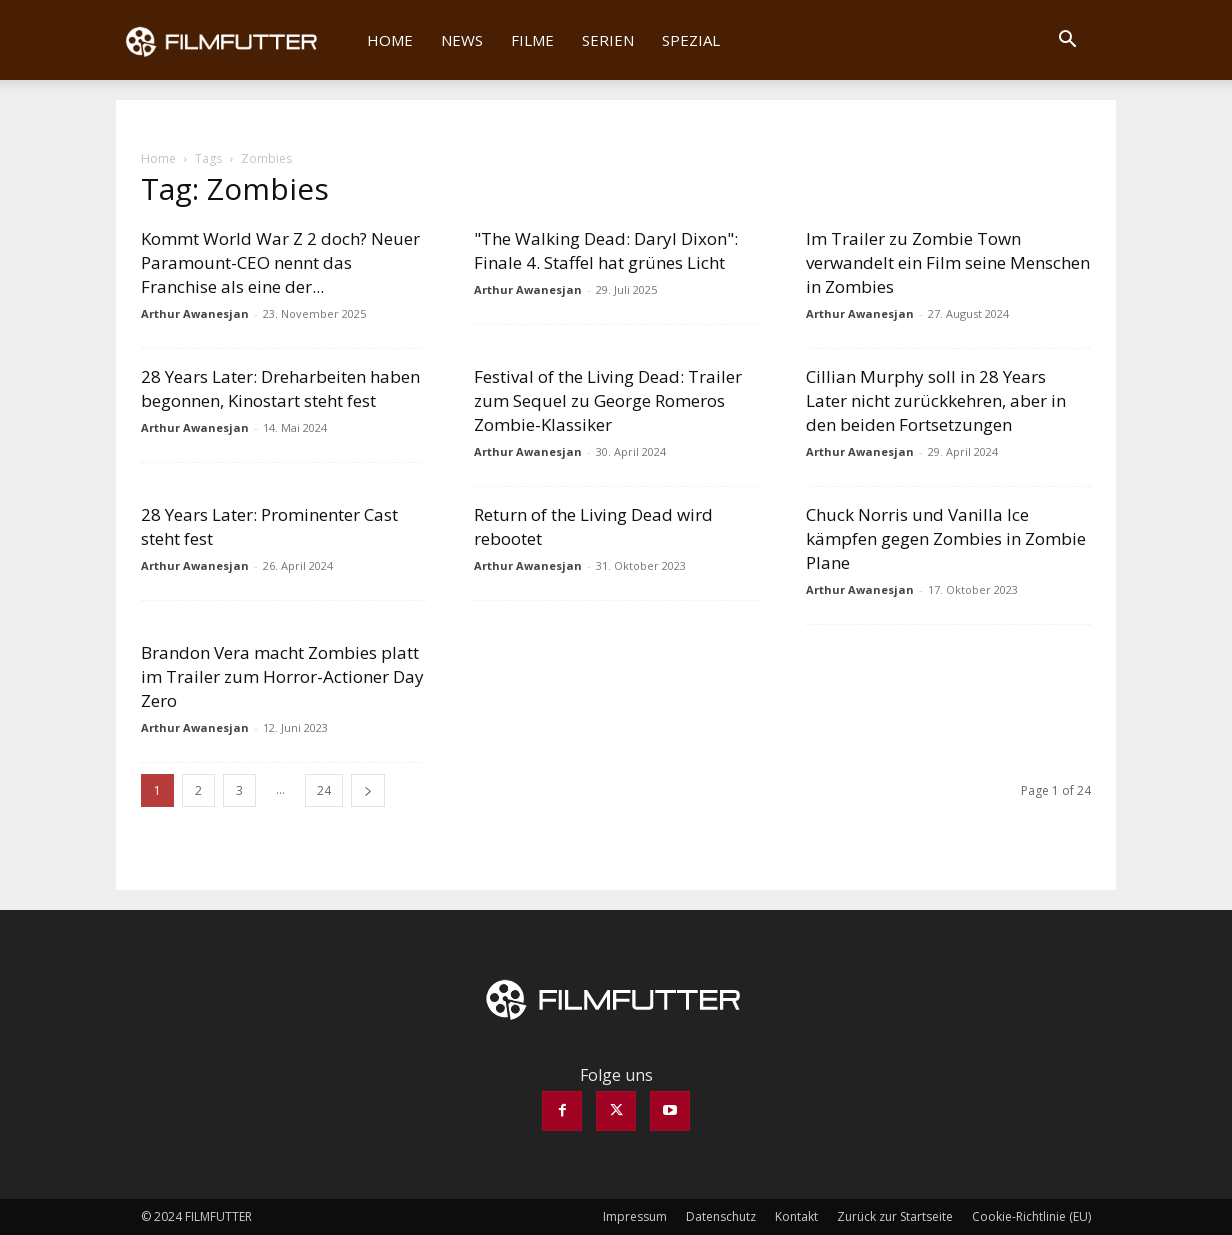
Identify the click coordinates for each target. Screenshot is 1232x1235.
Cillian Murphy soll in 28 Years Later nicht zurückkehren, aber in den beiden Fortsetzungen (936, 400)
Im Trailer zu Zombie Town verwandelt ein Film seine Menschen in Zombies (948, 262)
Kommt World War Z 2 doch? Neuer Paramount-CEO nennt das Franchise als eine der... (280, 262)
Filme (532, 40)
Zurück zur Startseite (895, 1216)
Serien (608, 40)
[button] (1067, 41)
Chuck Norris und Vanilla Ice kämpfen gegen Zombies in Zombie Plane (946, 538)
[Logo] (234, 40)
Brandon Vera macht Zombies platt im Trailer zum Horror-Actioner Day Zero (282, 676)
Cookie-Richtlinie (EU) (1031, 1216)
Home (390, 40)
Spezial (691, 40)
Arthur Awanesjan (195, 313)
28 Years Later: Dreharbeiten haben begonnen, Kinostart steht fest (280, 388)
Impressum (635, 1216)
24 (324, 790)
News (462, 40)
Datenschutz (721, 1216)
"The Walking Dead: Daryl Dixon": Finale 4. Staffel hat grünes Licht (606, 250)
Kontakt (796, 1216)
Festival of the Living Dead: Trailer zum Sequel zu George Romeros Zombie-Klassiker (608, 400)
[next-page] (368, 790)
